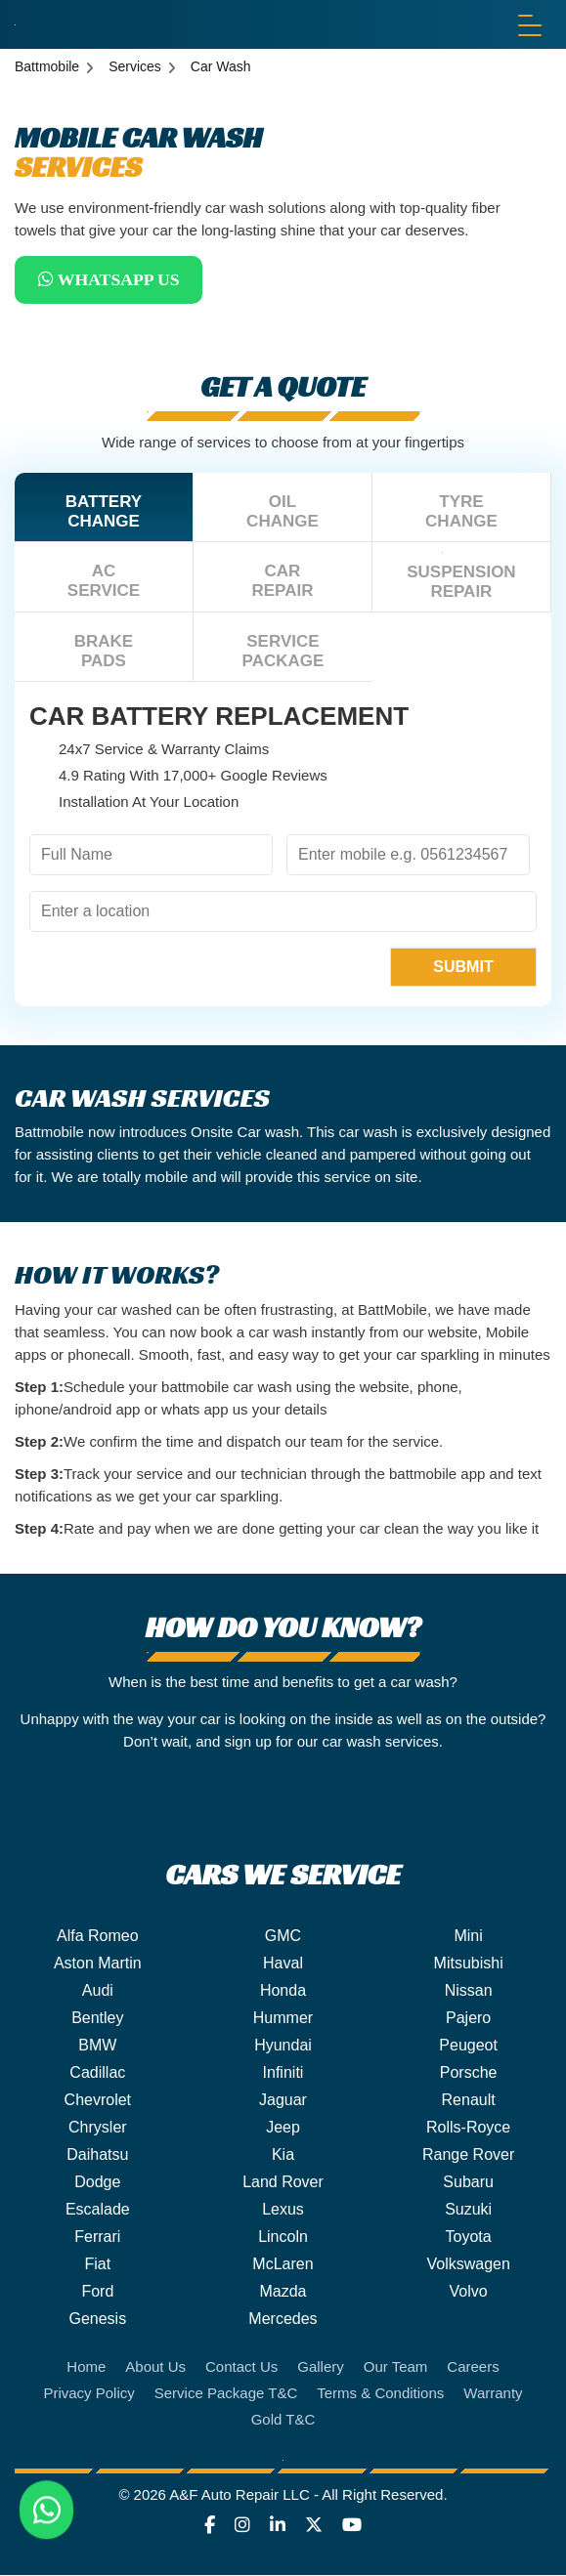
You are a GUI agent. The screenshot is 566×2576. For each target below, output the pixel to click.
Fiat (97, 2265)
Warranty (492, 2394)
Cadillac (97, 2073)
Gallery (320, 2367)
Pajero (468, 2018)
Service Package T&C (225, 2394)
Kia (283, 2155)
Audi (97, 1991)
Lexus (283, 2210)
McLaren (282, 2265)
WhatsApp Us (112, 280)
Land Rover (283, 2183)
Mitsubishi (468, 1964)
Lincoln (283, 2237)
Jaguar (283, 2100)
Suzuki (468, 2210)
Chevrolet (98, 2100)
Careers (473, 2367)
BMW (97, 2046)
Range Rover (468, 2155)
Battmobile (47, 66)
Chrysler (97, 2128)
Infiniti (283, 2073)
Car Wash (221, 66)
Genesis (97, 2319)
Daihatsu (97, 2155)
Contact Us (241, 2367)
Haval (283, 1964)
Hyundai (283, 2046)
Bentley (97, 2018)
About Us (155, 2367)
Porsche (469, 2073)
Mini (468, 1936)
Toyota (469, 2237)
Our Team (396, 2367)
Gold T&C (283, 2420)
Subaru (468, 2183)
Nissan (469, 1991)
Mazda (282, 2292)
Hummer (283, 2018)
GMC (283, 1936)
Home (86, 2367)
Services (135, 66)
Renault (469, 2100)
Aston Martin (98, 1964)
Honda (283, 1991)
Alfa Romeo (98, 1936)
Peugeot (468, 2046)
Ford (97, 2292)
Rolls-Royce (468, 2128)
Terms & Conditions (380, 2394)
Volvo (469, 2292)
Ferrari (97, 2237)
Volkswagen (467, 2265)
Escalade (97, 2210)
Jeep (283, 2128)
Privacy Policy (88, 2394)
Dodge (97, 2183)
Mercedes (282, 2319)
